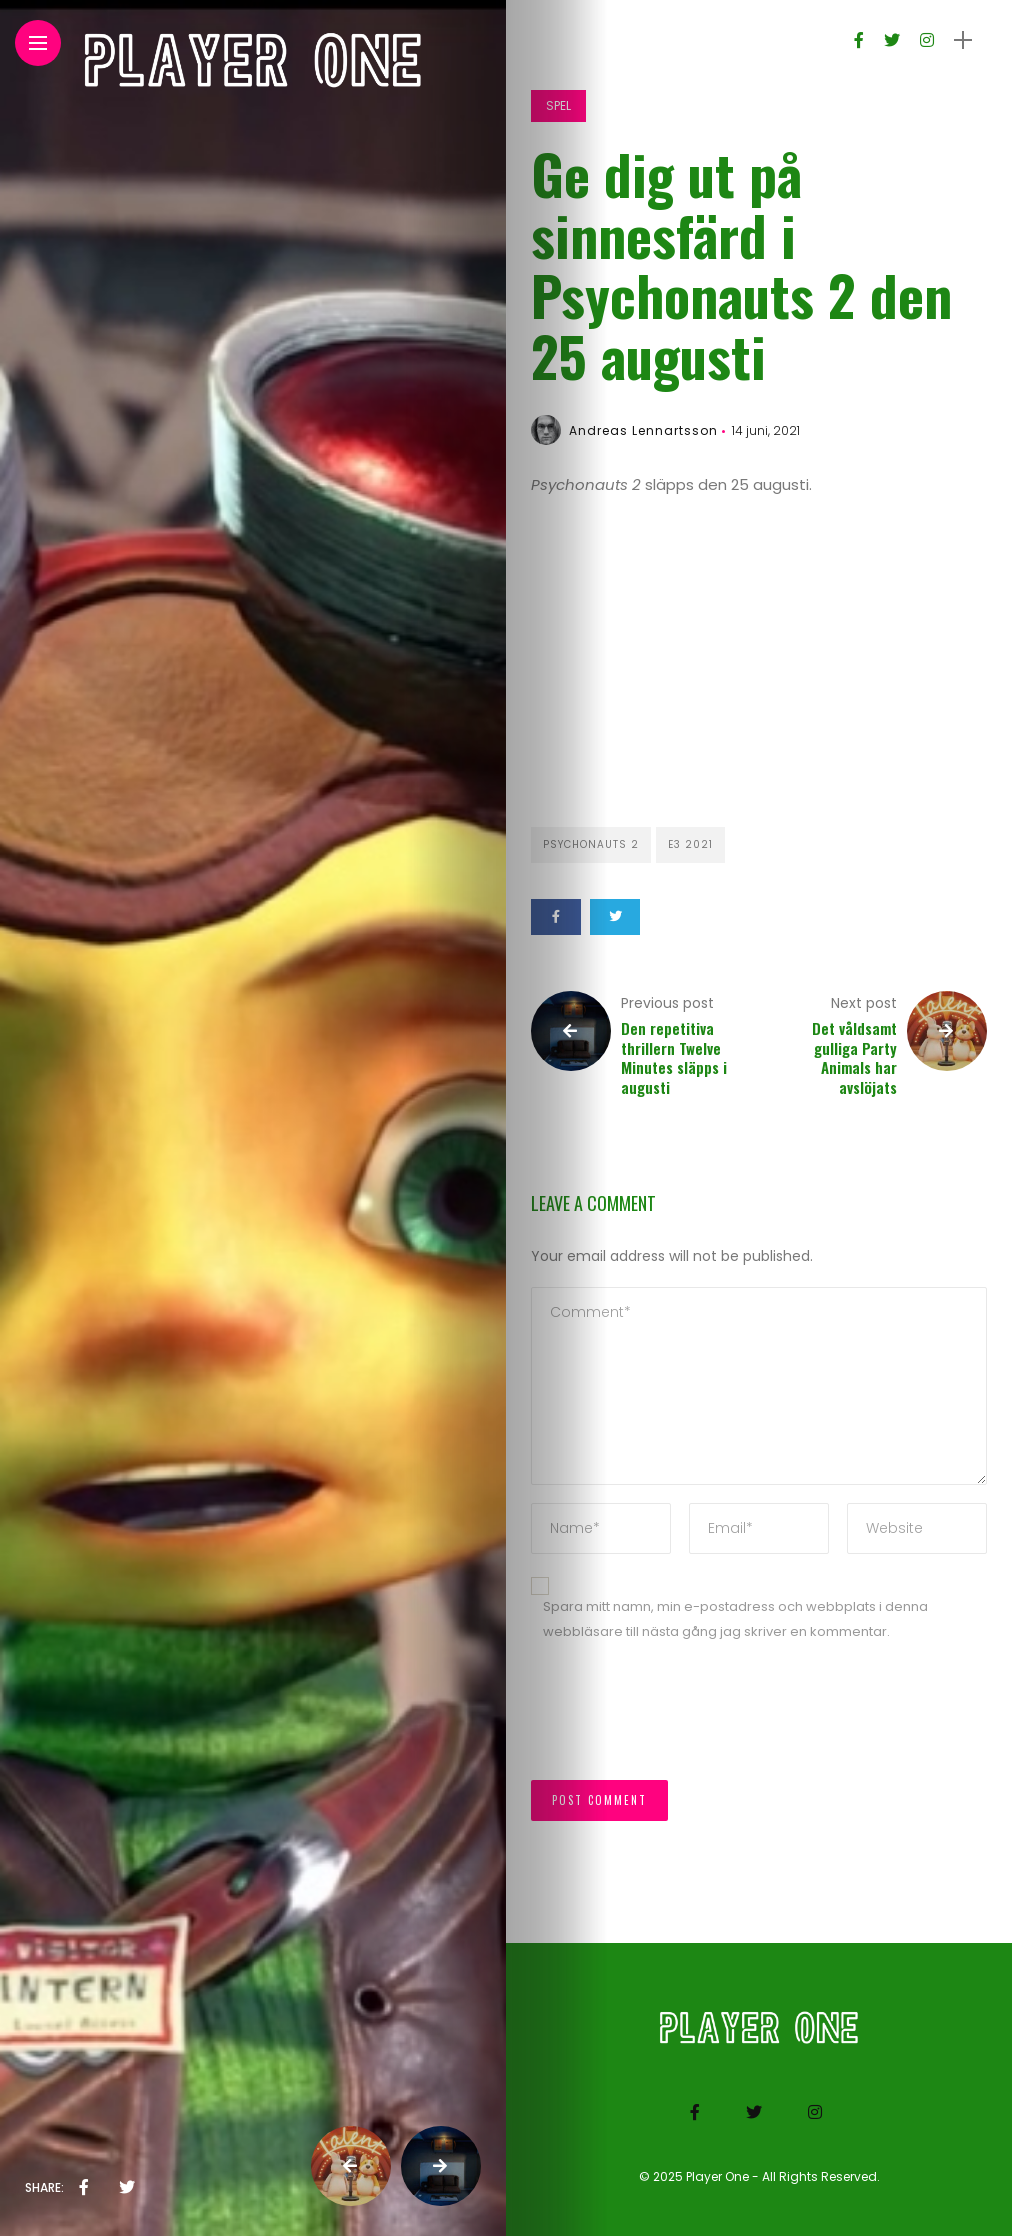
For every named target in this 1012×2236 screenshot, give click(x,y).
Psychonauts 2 (591, 844)
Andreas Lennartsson (643, 430)
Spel (558, 105)
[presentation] (683, 1721)
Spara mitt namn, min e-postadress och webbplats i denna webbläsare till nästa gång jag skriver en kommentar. (735, 1619)
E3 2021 (690, 844)
